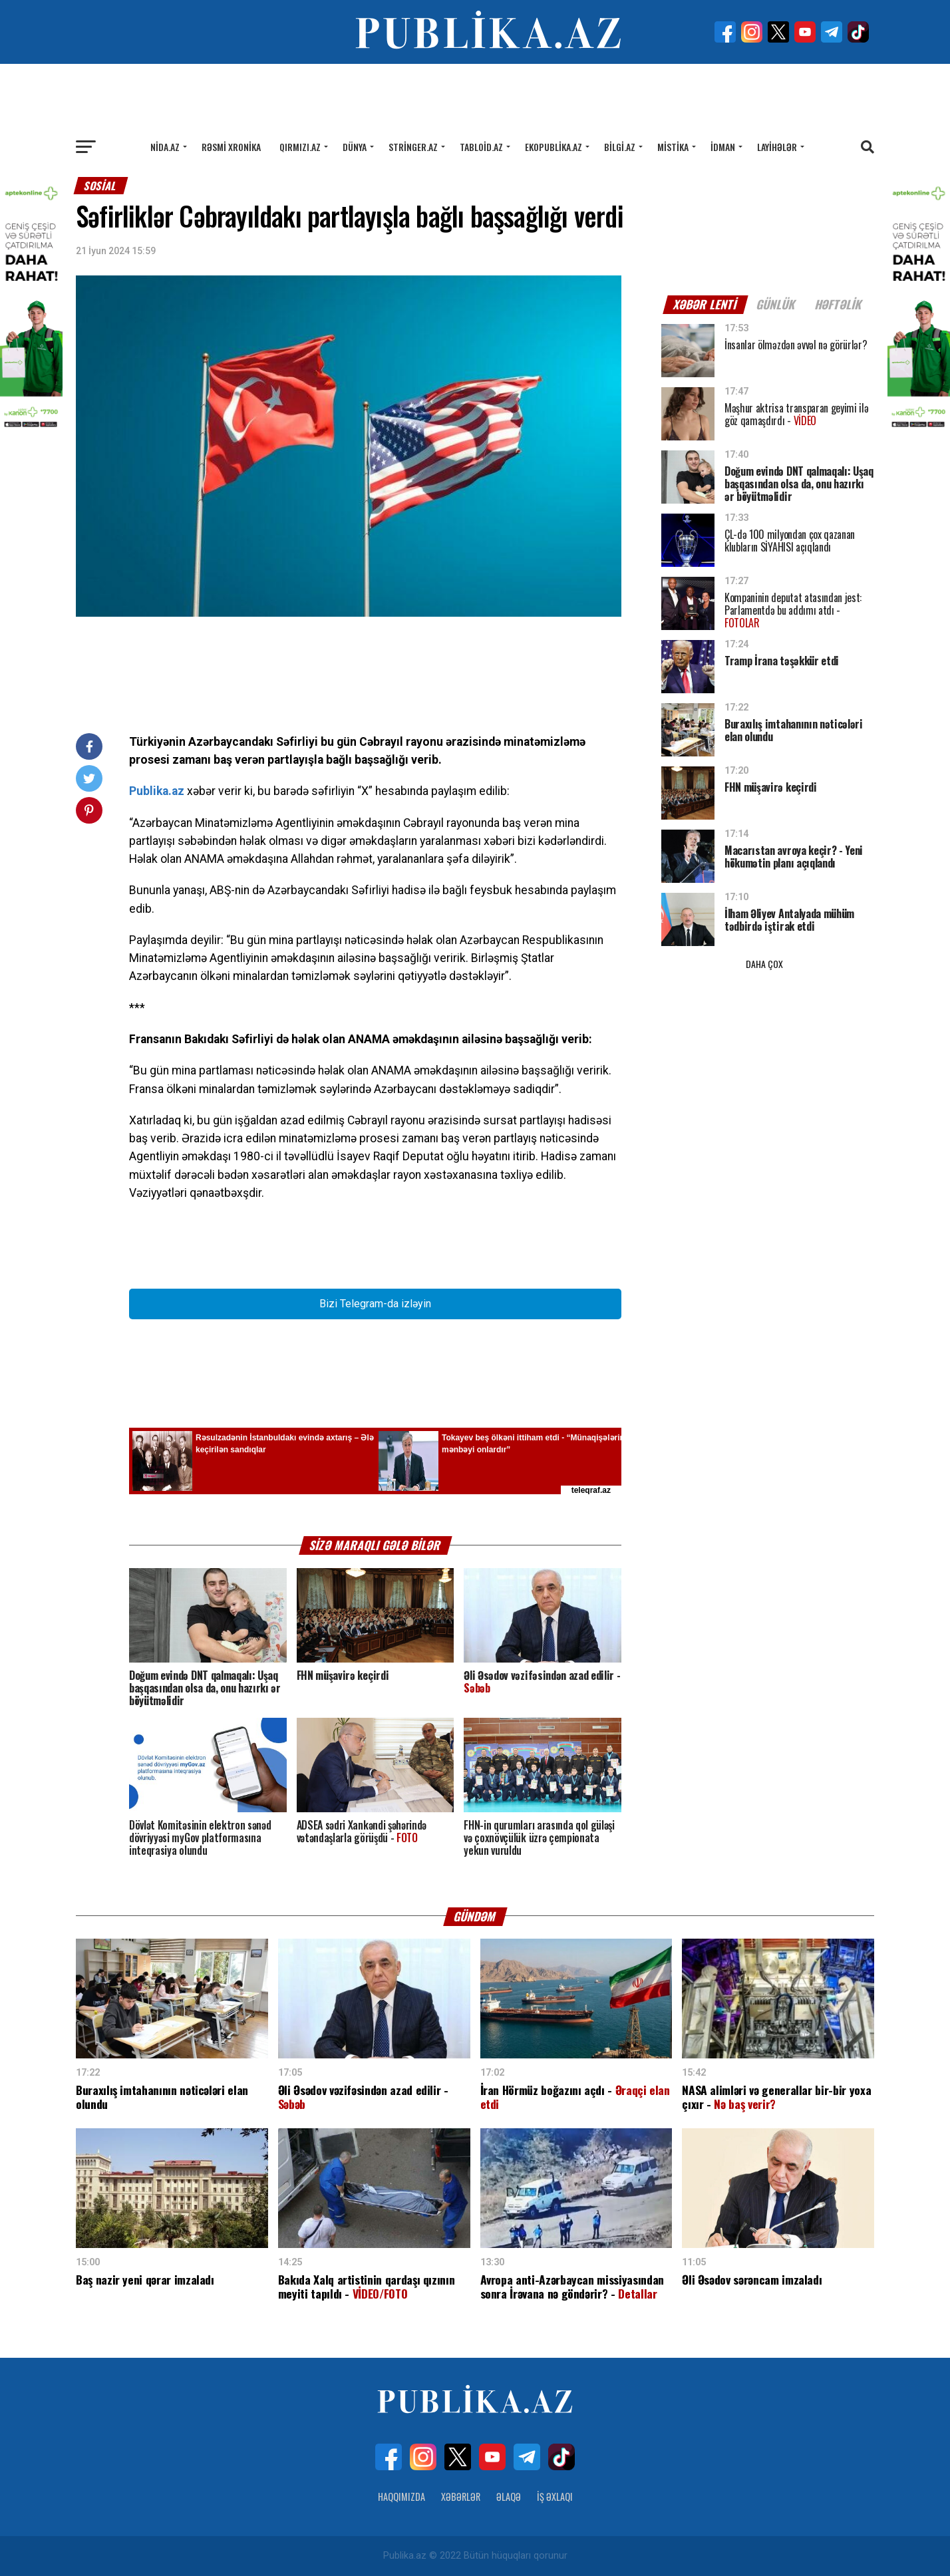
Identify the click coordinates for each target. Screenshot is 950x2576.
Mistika (673, 147)
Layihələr (777, 147)
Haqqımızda (401, 2496)
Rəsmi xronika (231, 147)
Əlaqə (508, 2496)
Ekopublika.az (553, 147)
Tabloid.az (481, 147)
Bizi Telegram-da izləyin (375, 1303)
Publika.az (156, 791)
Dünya (355, 147)
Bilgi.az (619, 147)
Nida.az (165, 147)
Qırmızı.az (300, 147)
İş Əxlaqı (555, 2496)
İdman (723, 147)
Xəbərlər (460, 2496)
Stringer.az (413, 147)
